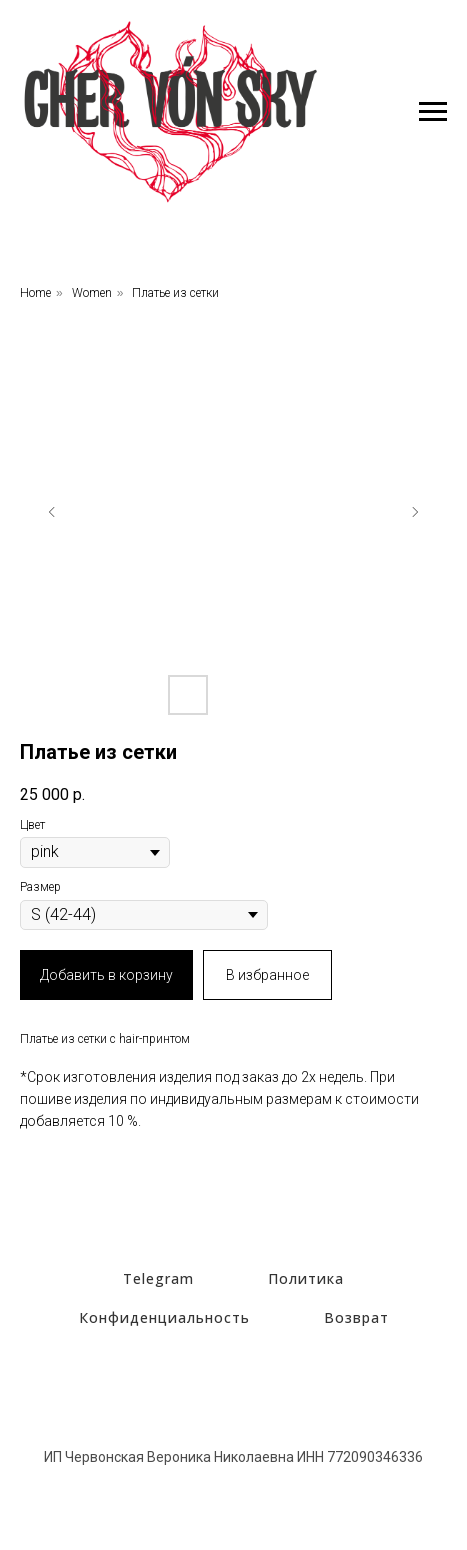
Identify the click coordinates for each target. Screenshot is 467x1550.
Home (35, 293)
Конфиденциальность (164, 1317)
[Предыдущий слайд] (52, 512)
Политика (306, 1278)
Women (92, 293)
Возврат (356, 1317)
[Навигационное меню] (433, 112)
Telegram (158, 1278)
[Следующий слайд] (415, 512)
